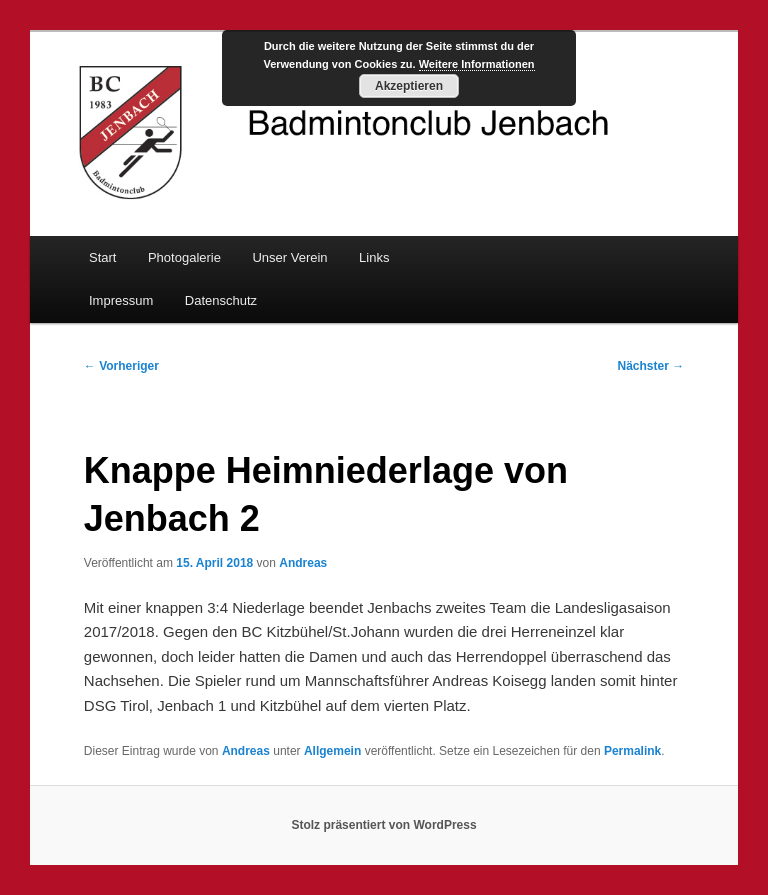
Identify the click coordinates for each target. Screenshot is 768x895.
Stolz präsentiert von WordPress (383, 825)
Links (374, 257)
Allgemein (332, 751)
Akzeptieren (409, 86)
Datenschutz (221, 300)
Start (102, 257)
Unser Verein (289, 257)
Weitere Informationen (477, 64)
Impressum (121, 300)
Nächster (651, 366)
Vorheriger (121, 366)
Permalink (632, 751)
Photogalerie (184, 257)
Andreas (303, 563)
